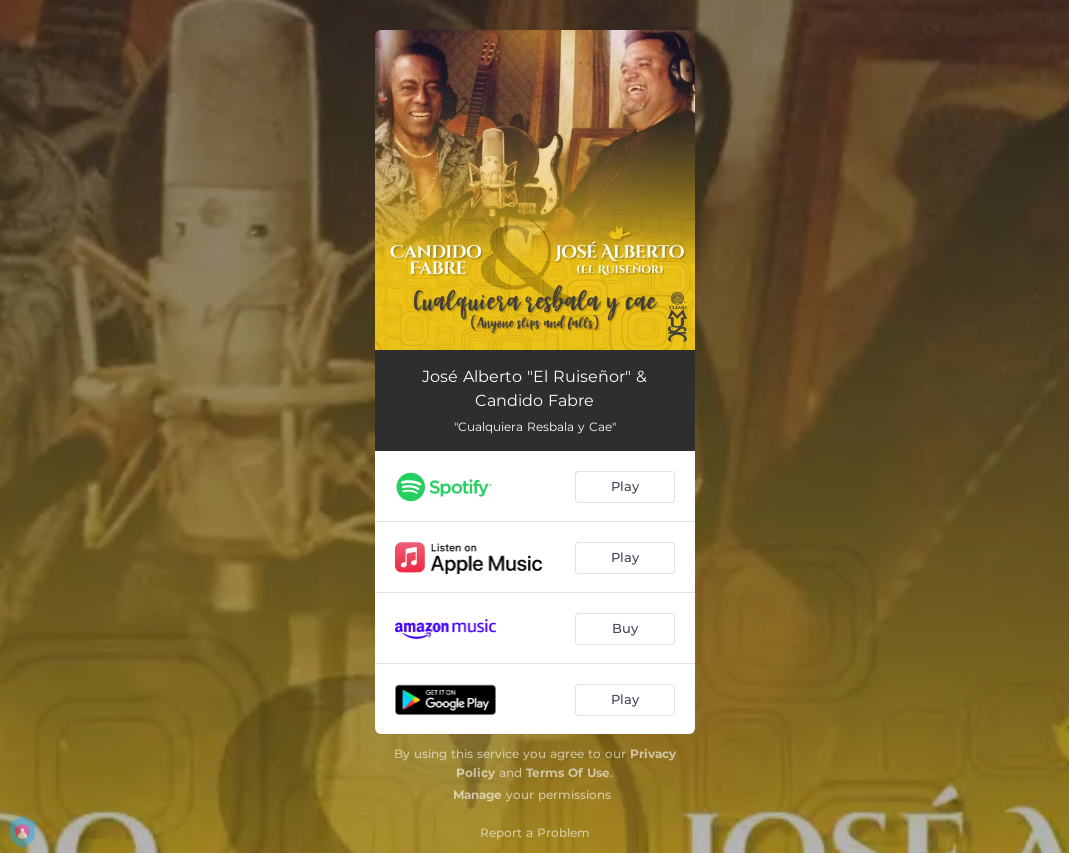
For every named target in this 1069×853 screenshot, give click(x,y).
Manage (477, 794)
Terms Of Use (568, 772)
